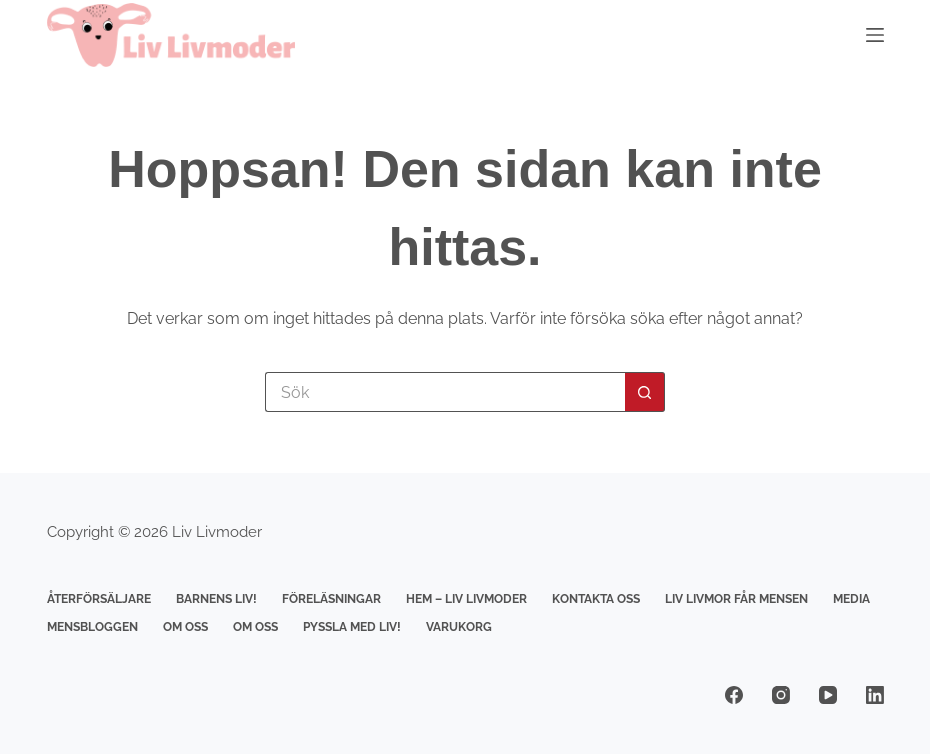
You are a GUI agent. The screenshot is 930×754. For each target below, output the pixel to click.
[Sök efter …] (445, 392)
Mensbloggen (92, 627)
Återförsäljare (99, 599)
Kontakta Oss (596, 599)
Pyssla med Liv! (352, 627)
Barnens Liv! (216, 599)
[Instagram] (781, 695)
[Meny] (875, 35)
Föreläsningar (331, 599)
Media (851, 599)
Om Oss (185, 627)
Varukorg (459, 627)
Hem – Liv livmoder (466, 599)
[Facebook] (734, 695)
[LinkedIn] (875, 695)
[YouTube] (828, 695)
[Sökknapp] (645, 392)
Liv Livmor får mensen (736, 599)
